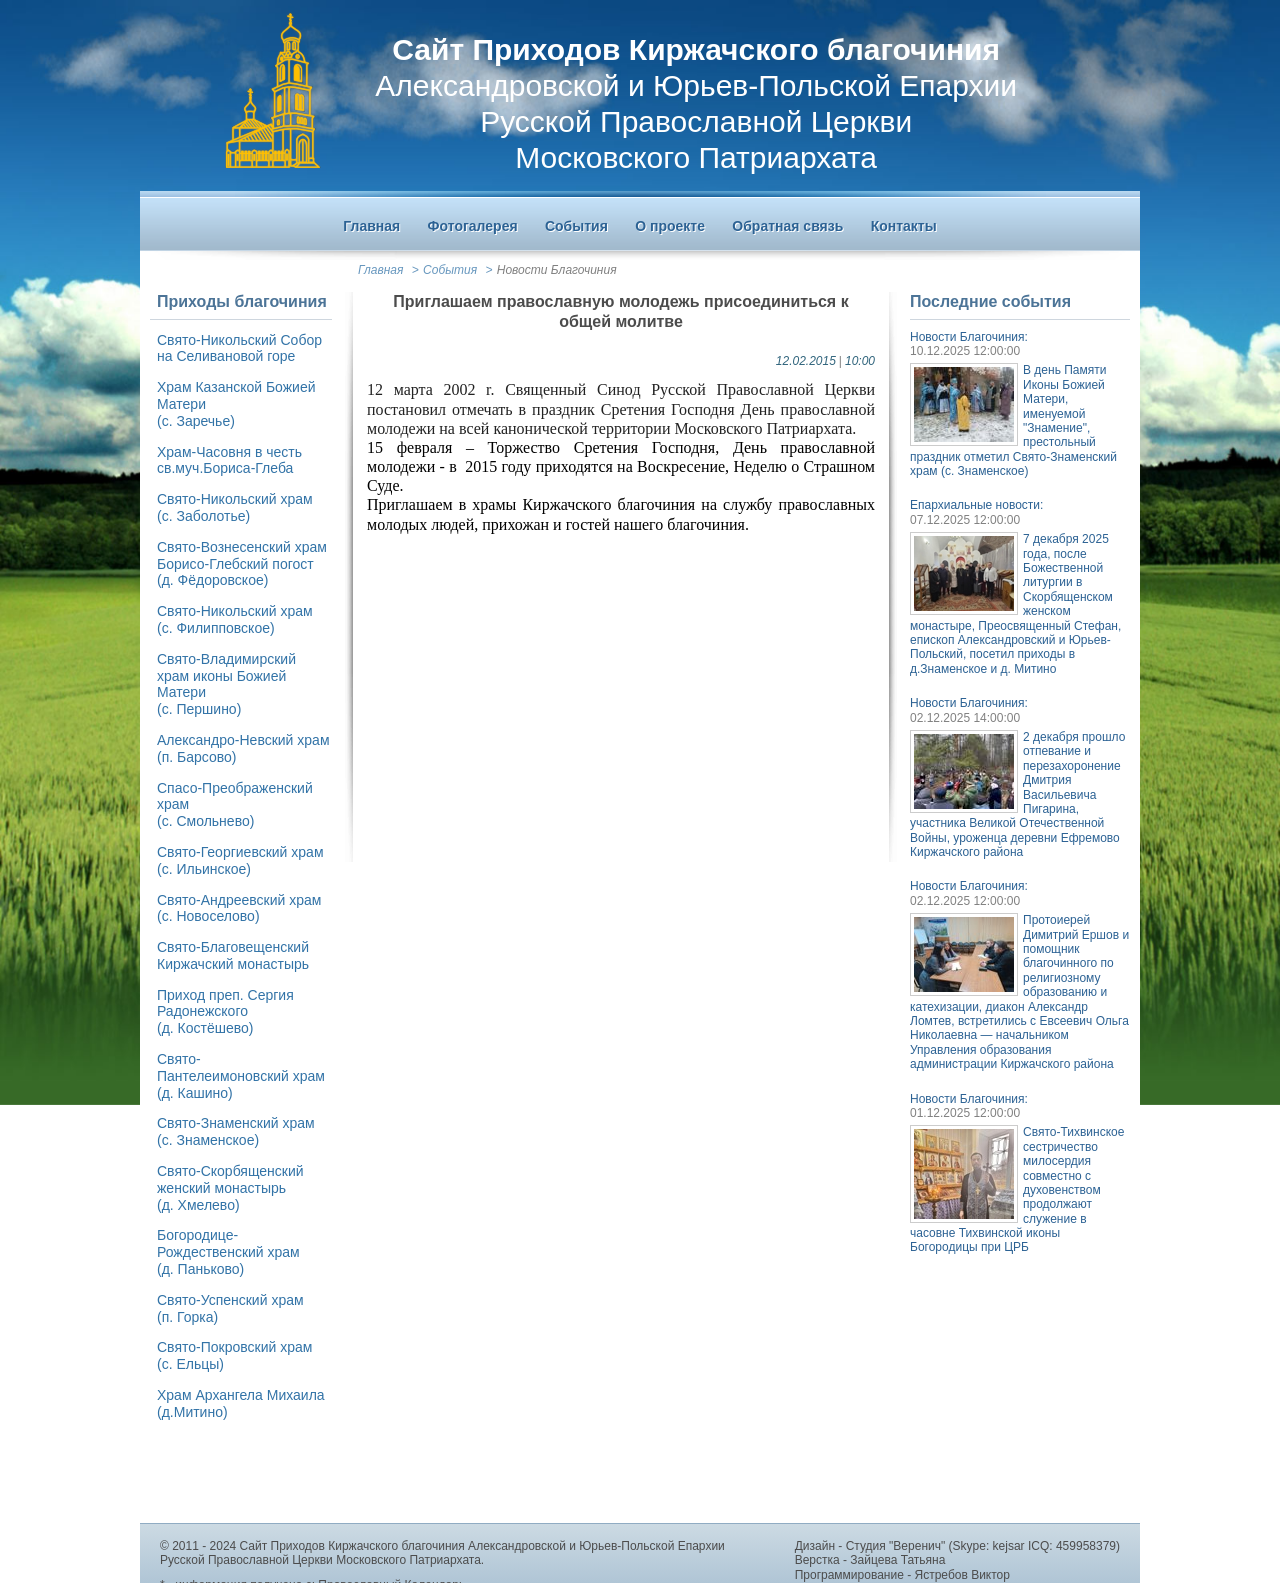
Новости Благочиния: (969, 337)
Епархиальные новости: (976, 505)
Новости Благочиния (557, 270)
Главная (380, 270)
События (450, 270)
